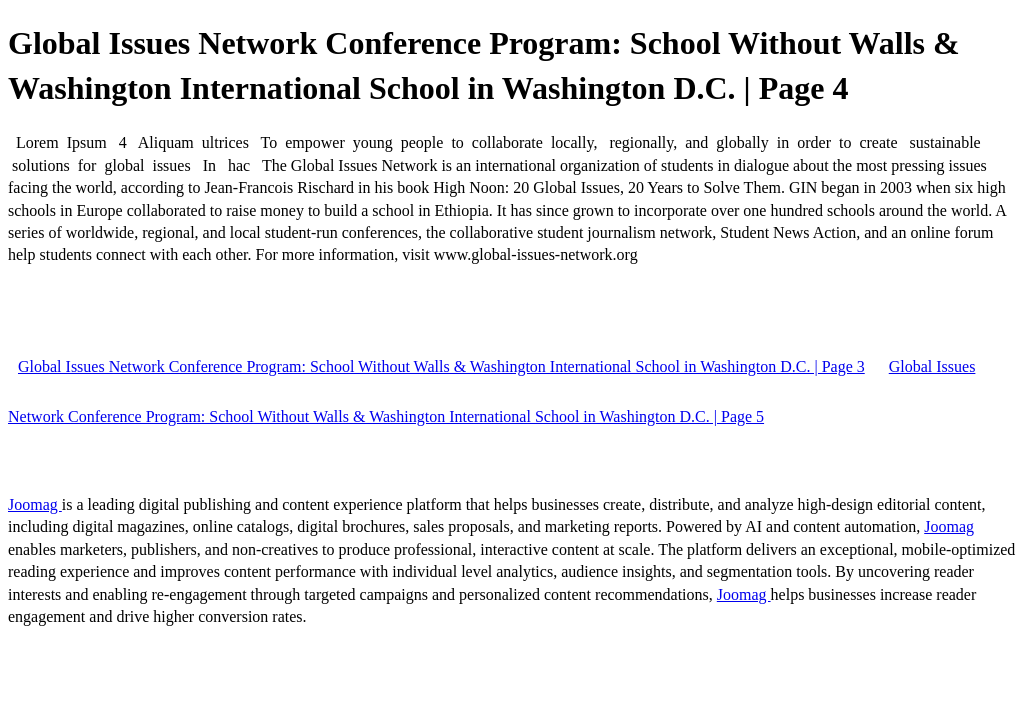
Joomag (35, 504)
